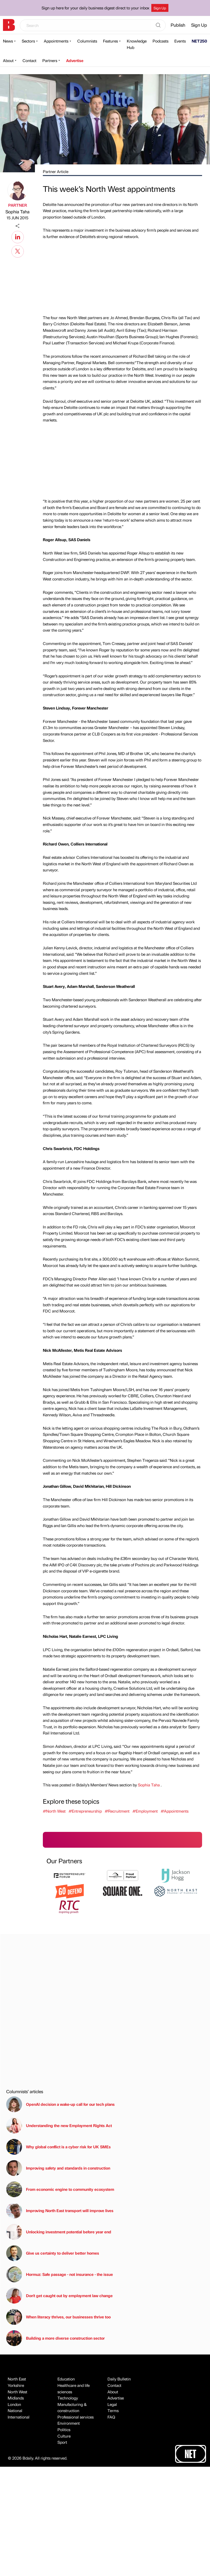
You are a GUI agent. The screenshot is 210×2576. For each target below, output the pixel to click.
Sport (62, 2442)
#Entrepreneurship (85, 1811)
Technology (67, 2397)
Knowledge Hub (137, 44)
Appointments (56, 41)
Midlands (16, 2397)
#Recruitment (117, 1811)
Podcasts (160, 41)
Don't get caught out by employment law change (59, 2296)
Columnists (87, 41)
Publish (178, 25)
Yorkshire (16, 2385)
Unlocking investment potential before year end (58, 2232)
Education (66, 2378)
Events (180, 41)
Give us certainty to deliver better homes (52, 2253)
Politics (63, 2429)
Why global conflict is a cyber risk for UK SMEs (58, 2147)
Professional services (75, 2417)
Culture (64, 2436)
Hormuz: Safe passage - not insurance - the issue (59, 2274)
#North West (54, 1811)
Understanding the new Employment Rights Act (59, 2125)
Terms (113, 2410)
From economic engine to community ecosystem (60, 2189)
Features (110, 41)
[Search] (158, 25)
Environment (68, 2423)
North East (17, 2378)
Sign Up (160, 7)
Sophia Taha (17, 211)
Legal (112, 2404)
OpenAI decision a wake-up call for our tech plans (60, 2104)
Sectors (28, 41)
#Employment (145, 1811)
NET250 (199, 41)
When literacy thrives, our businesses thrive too (58, 2317)
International (18, 2417)
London (14, 2404)
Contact (29, 60)
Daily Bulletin (119, 2378)
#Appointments (174, 1811)
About (8, 60)
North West (17, 2391)
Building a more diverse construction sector (55, 2338)
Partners (49, 60)
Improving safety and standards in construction (58, 2168)
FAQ (111, 2417)
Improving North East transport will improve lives (59, 2211)
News (8, 41)
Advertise (74, 60)
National (15, 2410)
